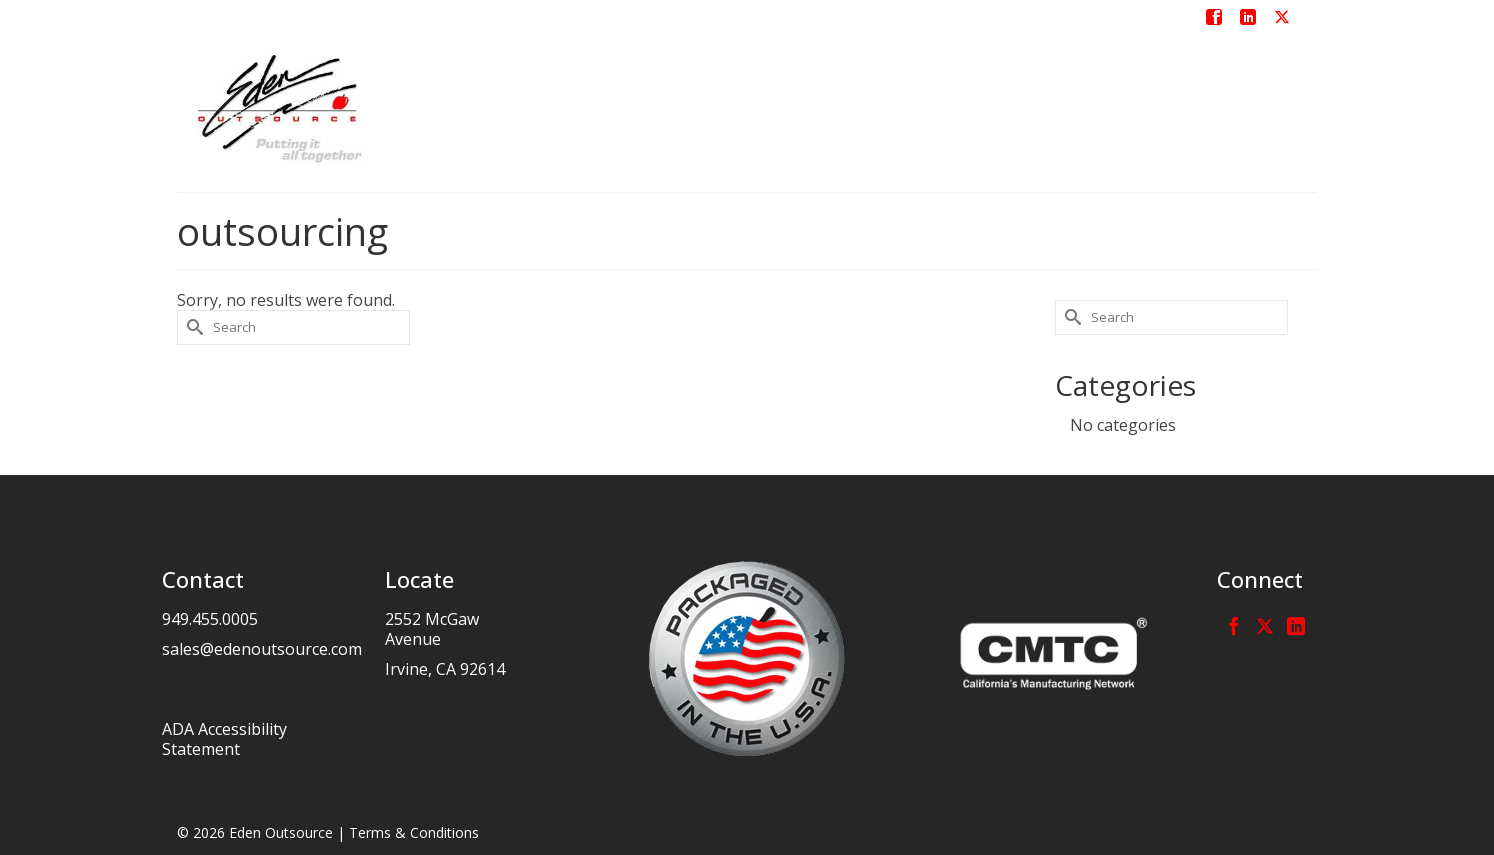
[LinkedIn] (1296, 625)
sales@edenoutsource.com (262, 649)
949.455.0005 (210, 619)
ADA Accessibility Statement (224, 739)
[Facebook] (1234, 625)
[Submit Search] (192, 327)
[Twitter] (1265, 625)
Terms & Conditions (414, 832)
